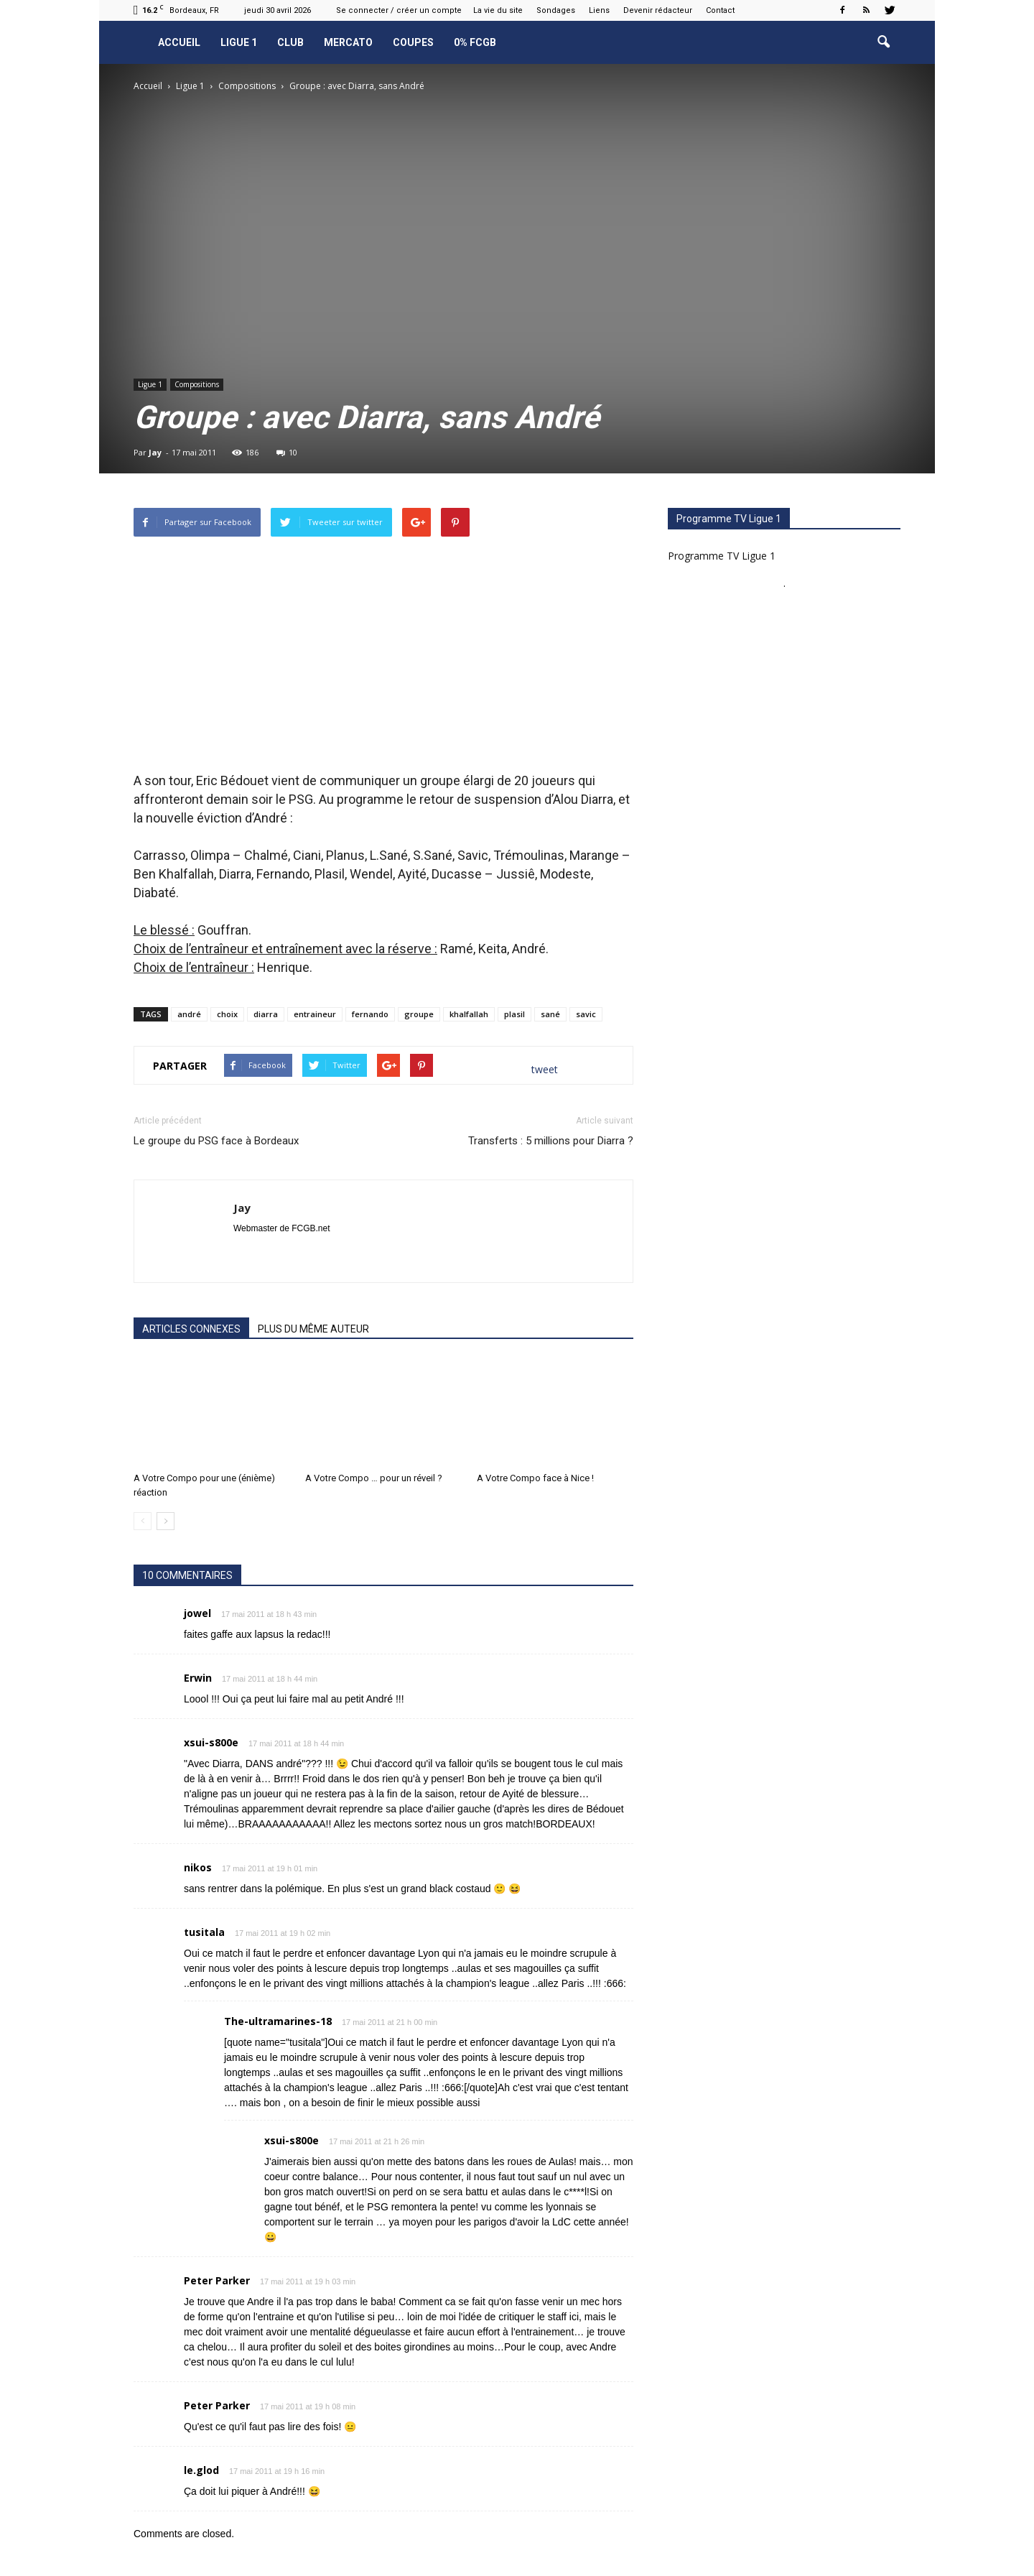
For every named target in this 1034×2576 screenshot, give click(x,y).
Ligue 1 (238, 42)
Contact (720, 10)
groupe (419, 1014)
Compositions (196, 384)
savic (586, 1014)
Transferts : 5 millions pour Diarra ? (550, 1140)
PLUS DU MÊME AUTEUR (313, 1329)
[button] (883, 42)
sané (550, 1014)
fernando (370, 1014)
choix (227, 1014)
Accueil (179, 42)
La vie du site (498, 10)
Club (290, 42)
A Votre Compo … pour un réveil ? (373, 1478)
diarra (265, 1014)
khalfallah (469, 1014)
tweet (544, 1069)
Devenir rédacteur (657, 10)
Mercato (348, 42)
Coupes (413, 42)
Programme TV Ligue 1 (722, 555)
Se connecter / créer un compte (399, 10)
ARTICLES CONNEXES (191, 1329)
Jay (155, 452)
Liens (599, 10)
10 (286, 452)
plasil (514, 1014)
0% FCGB (475, 42)
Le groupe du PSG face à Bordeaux (216, 1140)
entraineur (315, 1014)
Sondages (555, 10)
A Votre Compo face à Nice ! (535, 1478)
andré (189, 1014)
